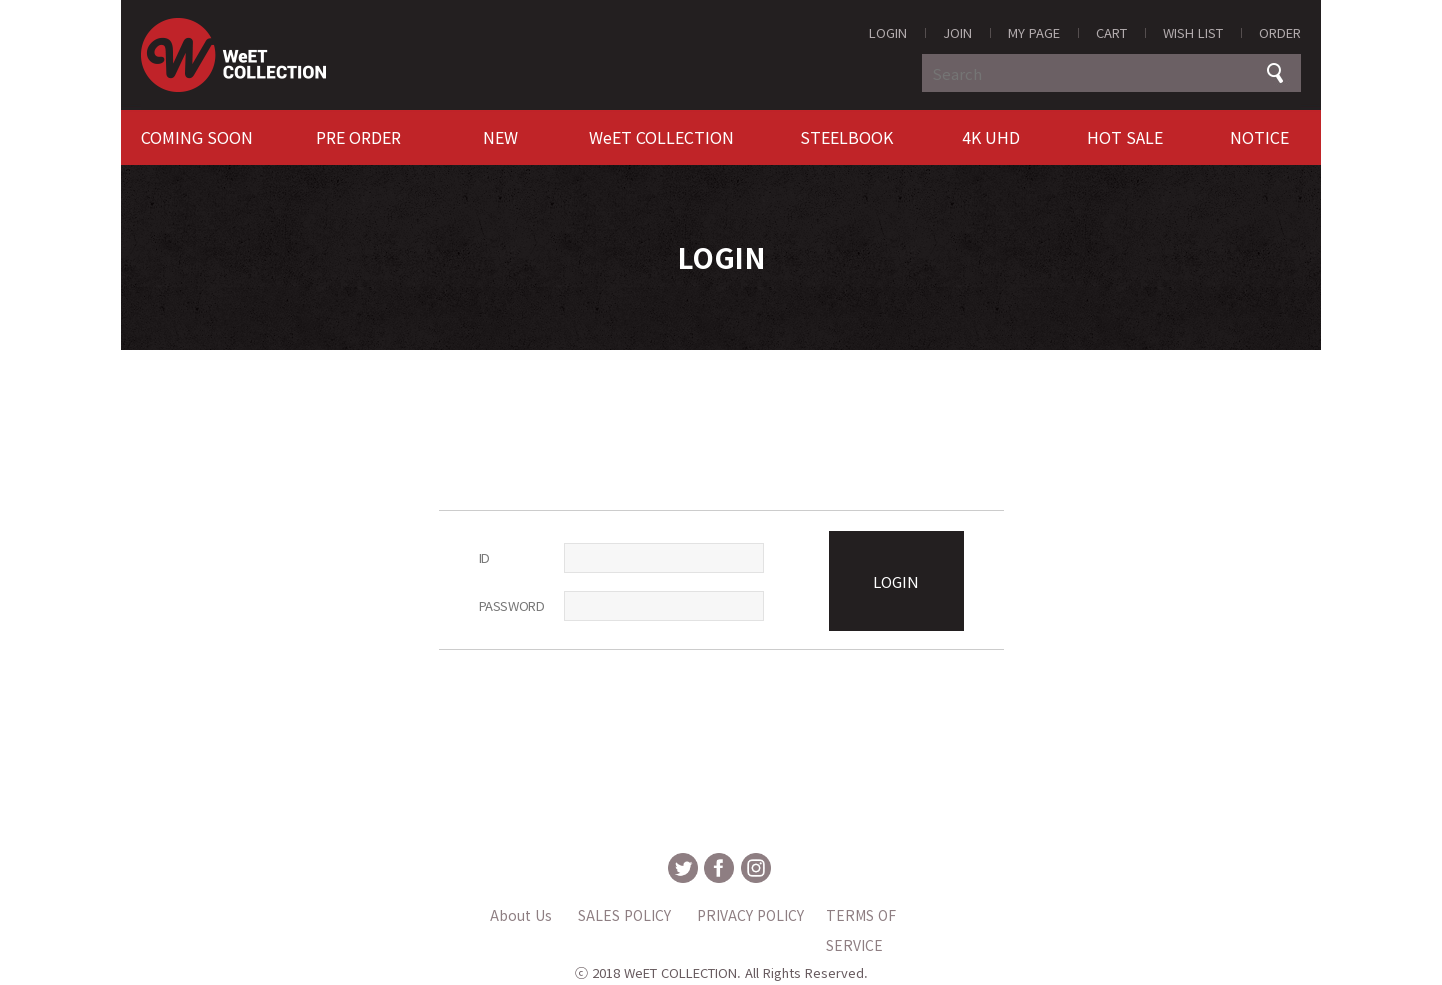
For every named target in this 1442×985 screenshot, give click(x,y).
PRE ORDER (358, 137)
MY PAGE (1034, 32)
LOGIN (888, 32)
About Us (521, 915)
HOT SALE (1125, 137)
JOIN (957, 32)
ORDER (1280, 32)
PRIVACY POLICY (750, 915)
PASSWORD (512, 605)
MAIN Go (0, 0)
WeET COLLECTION (661, 137)
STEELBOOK (846, 137)
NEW (500, 137)
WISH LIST (1193, 32)
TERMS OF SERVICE (861, 917)
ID (484, 557)
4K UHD (991, 137)
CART (1111, 32)
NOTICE (1259, 137)
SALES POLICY (624, 915)
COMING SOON (197, 137)
